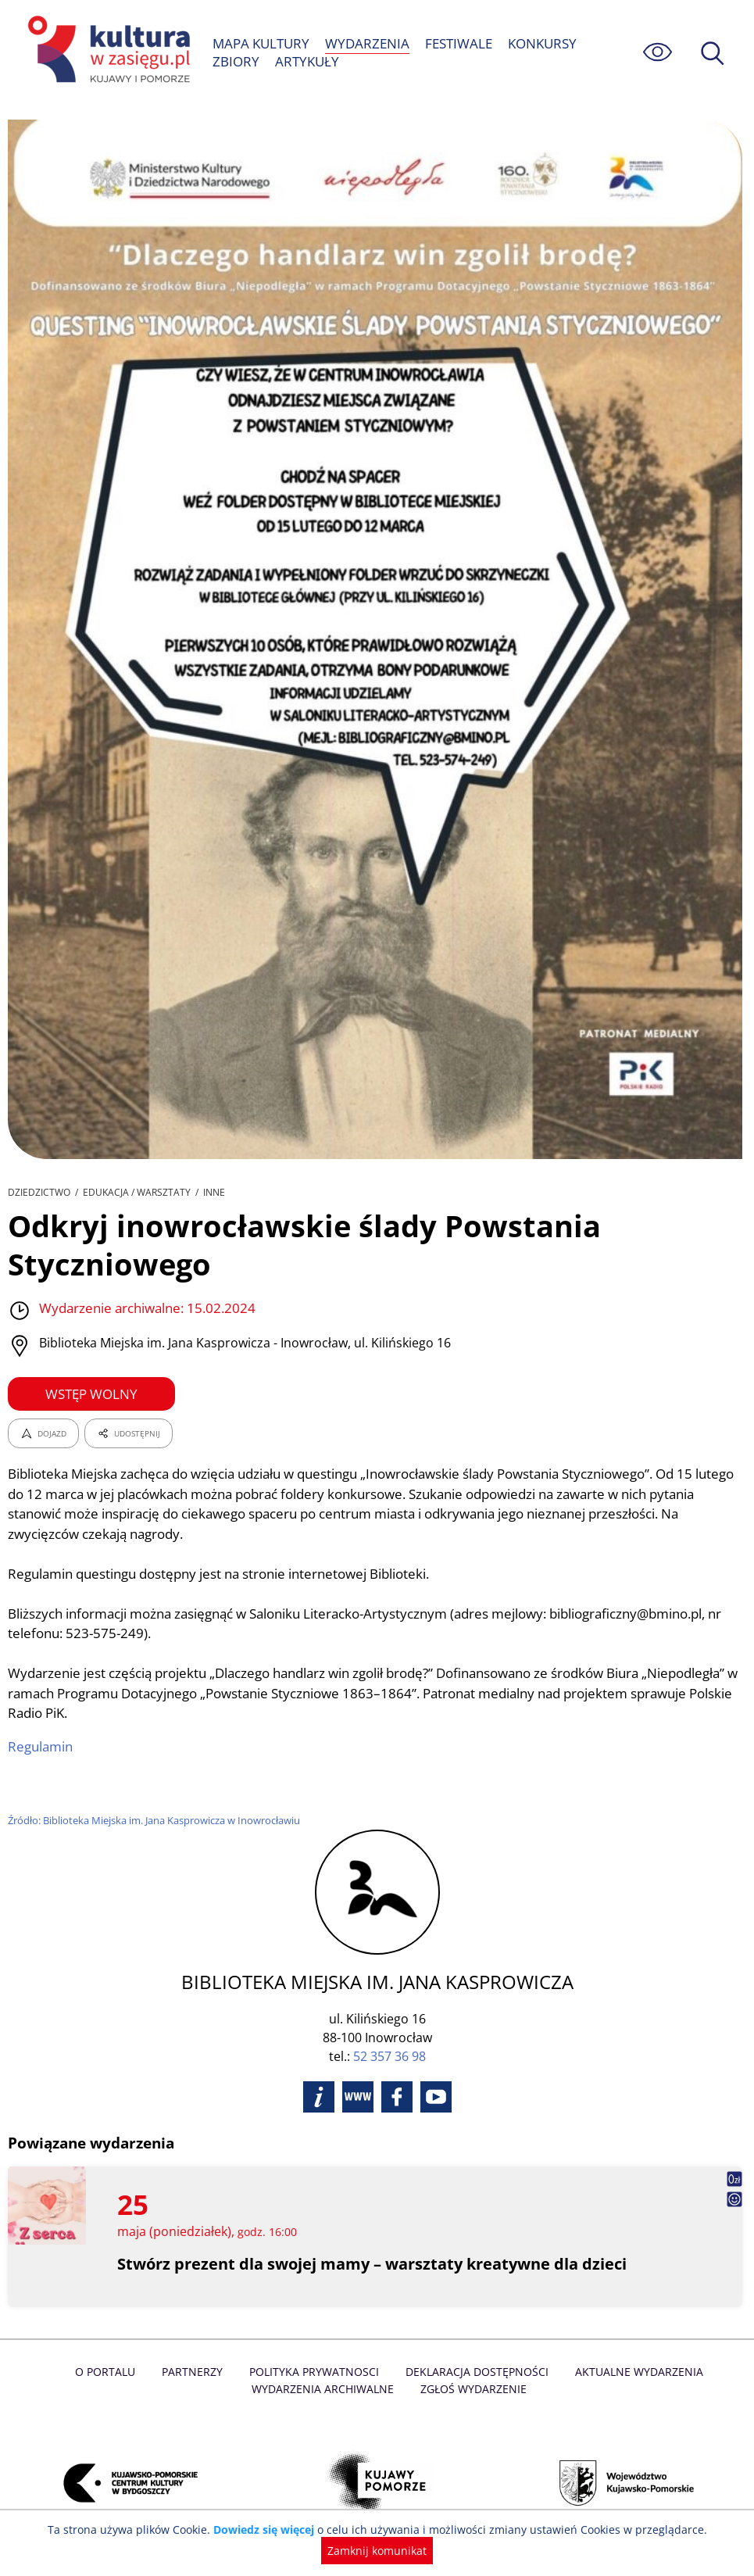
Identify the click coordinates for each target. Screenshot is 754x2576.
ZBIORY (236, 61)
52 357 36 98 (389, 2056)
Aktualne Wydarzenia (588, 2371)
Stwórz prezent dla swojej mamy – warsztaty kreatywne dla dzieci (372, 2263)
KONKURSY (542, 43)
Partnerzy (147, 2371)
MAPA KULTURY (261, 43)
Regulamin (40, 1746)
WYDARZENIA (367, 43)
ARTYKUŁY (306, 61)
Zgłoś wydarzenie (424, 2388)
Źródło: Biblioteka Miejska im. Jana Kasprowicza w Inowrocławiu (157, 1820)
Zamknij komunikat (377, 2550)
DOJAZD (43, 1433)
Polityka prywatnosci (267, 2371)
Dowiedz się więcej (269, 2529)
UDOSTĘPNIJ (128, 1433)
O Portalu (62, 2371)
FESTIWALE (457, 43)
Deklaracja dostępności (428, 2371)
